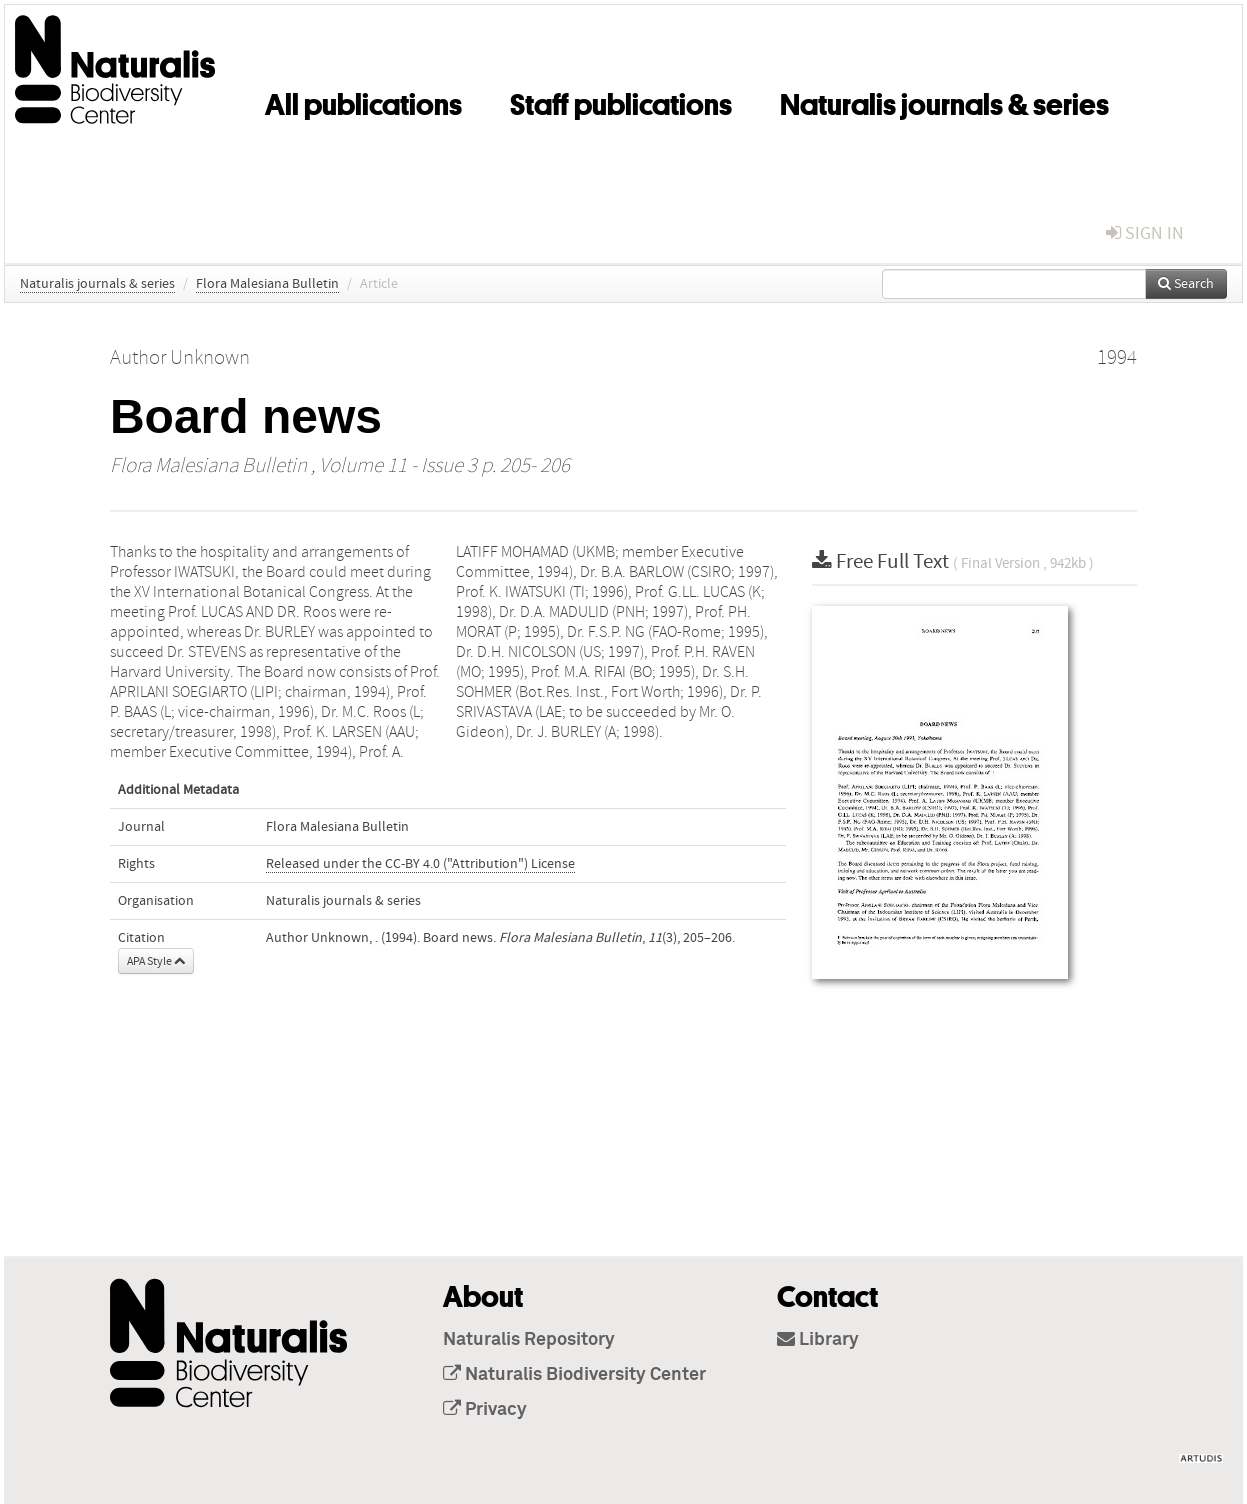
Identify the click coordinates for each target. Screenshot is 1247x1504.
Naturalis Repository (529, 1340)
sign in (1145, 233)
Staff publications (621, 101)
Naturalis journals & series (944, 101)
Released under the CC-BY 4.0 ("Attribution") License (420, 864)
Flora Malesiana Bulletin (267, 284)
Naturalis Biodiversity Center (574, 1375)
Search (1186, 284)
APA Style (156, 961)
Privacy (485, 1410)
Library (818, 1340)
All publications (363, 101)
